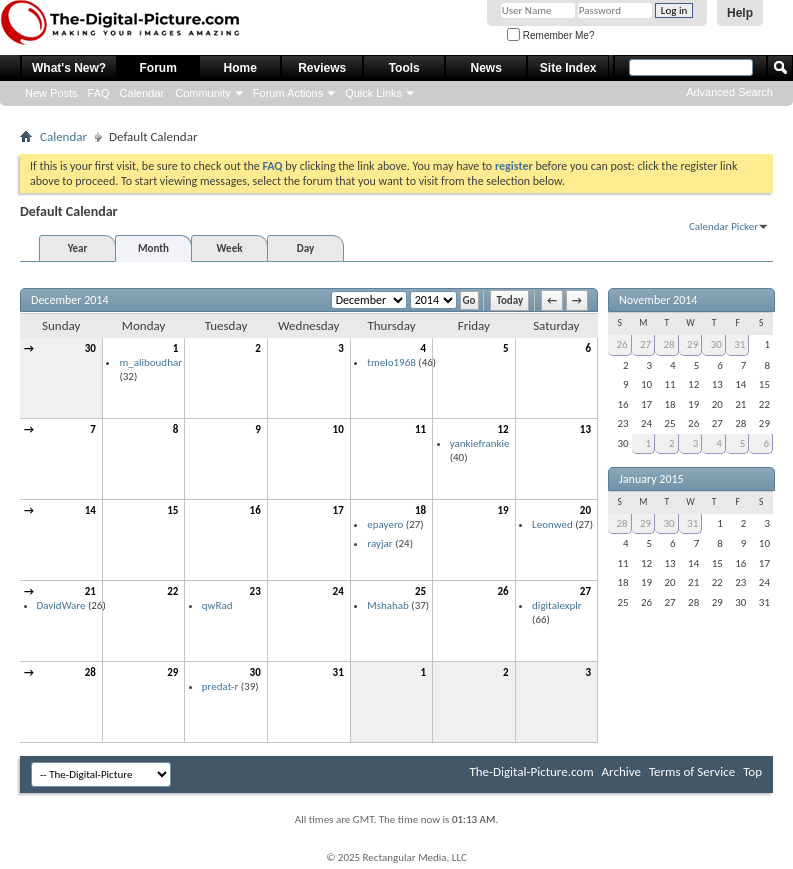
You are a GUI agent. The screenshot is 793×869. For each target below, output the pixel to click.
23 (255, 591)
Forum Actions (288, 93)
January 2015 (651, 479)
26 (502, 591)
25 (420, 591)
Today (509, 300)
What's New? (69, 68)
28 (90, 672)
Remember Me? (550, 35)
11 (420, 429)
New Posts (51, 93)
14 (90, 510)
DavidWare (61, 605)
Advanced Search (729, 92)
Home (240, 68)
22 (172, 591)
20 (585, 510)
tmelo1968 (391, 362)
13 (585, 429)
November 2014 (658, 300)
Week (230, 248)
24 (338, 591)
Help (740, 13)
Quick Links (373, 93)
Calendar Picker (723, 226)
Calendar (142, 93)
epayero (385, 524)
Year (78, 248)
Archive (621, 771)
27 (585, 591)
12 (502, 429)
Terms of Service (692, 771)
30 (90, 348)
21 (90, 591)
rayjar (379, 543)
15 (172, 510)
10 (338, 429)
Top (752, 771)
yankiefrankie (480, 443)
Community (203, 93)
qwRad (217, 605)
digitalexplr (557, 605)
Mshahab (388, 605)
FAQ (99, 93)
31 (338, 672)
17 (338, 510)
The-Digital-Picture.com (531, 771)
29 (172, 672)
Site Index (568, 68)
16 (255, 510)
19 (502, 510)
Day (305, 248)
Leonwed (552, 524)
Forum (158, 68)
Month (153, 248)
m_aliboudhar (150, 362)
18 (420, 510)
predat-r (220, 686)
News (486, 68)
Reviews (322, 68)
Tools (404, 68)
